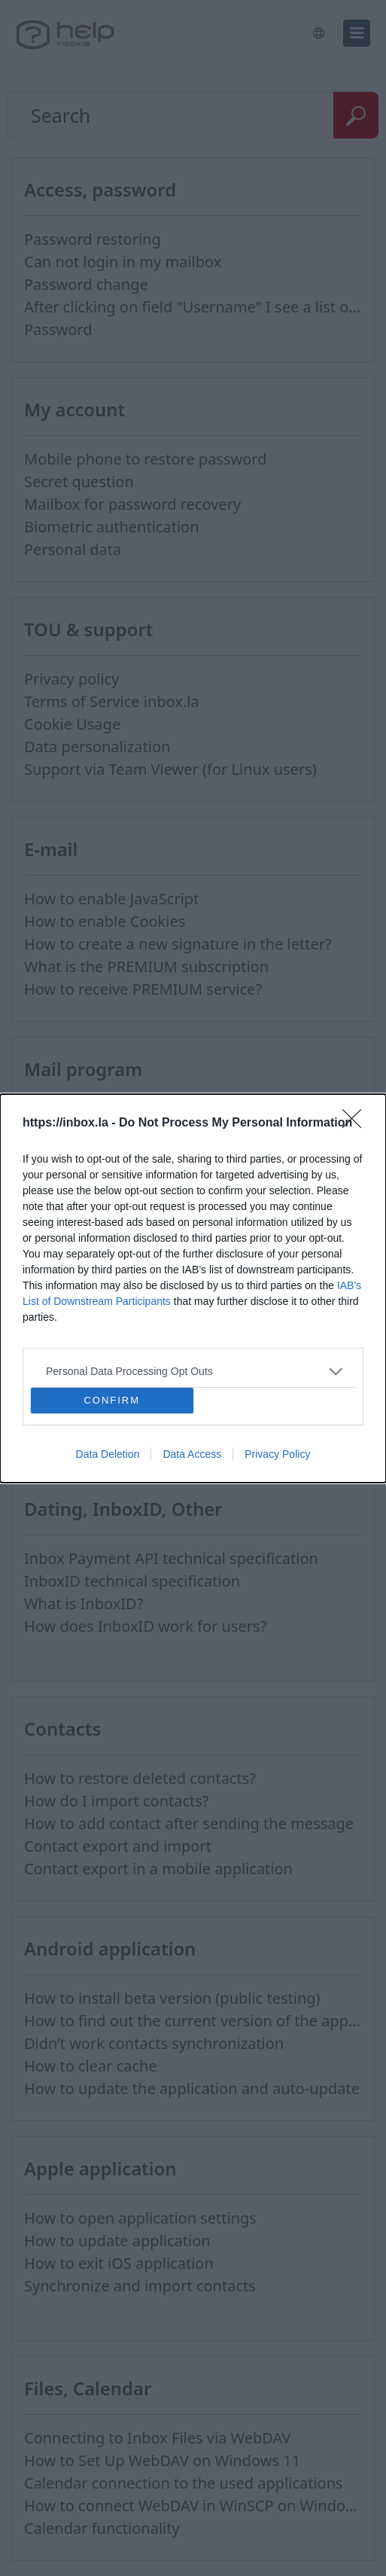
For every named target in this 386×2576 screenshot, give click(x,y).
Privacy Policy (277, 1454)
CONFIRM (112, 1399)
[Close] (356, 1122)
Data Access (192, 1454)
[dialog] (193, 1287)
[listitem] (193, 1371)
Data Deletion (108, 1454)
